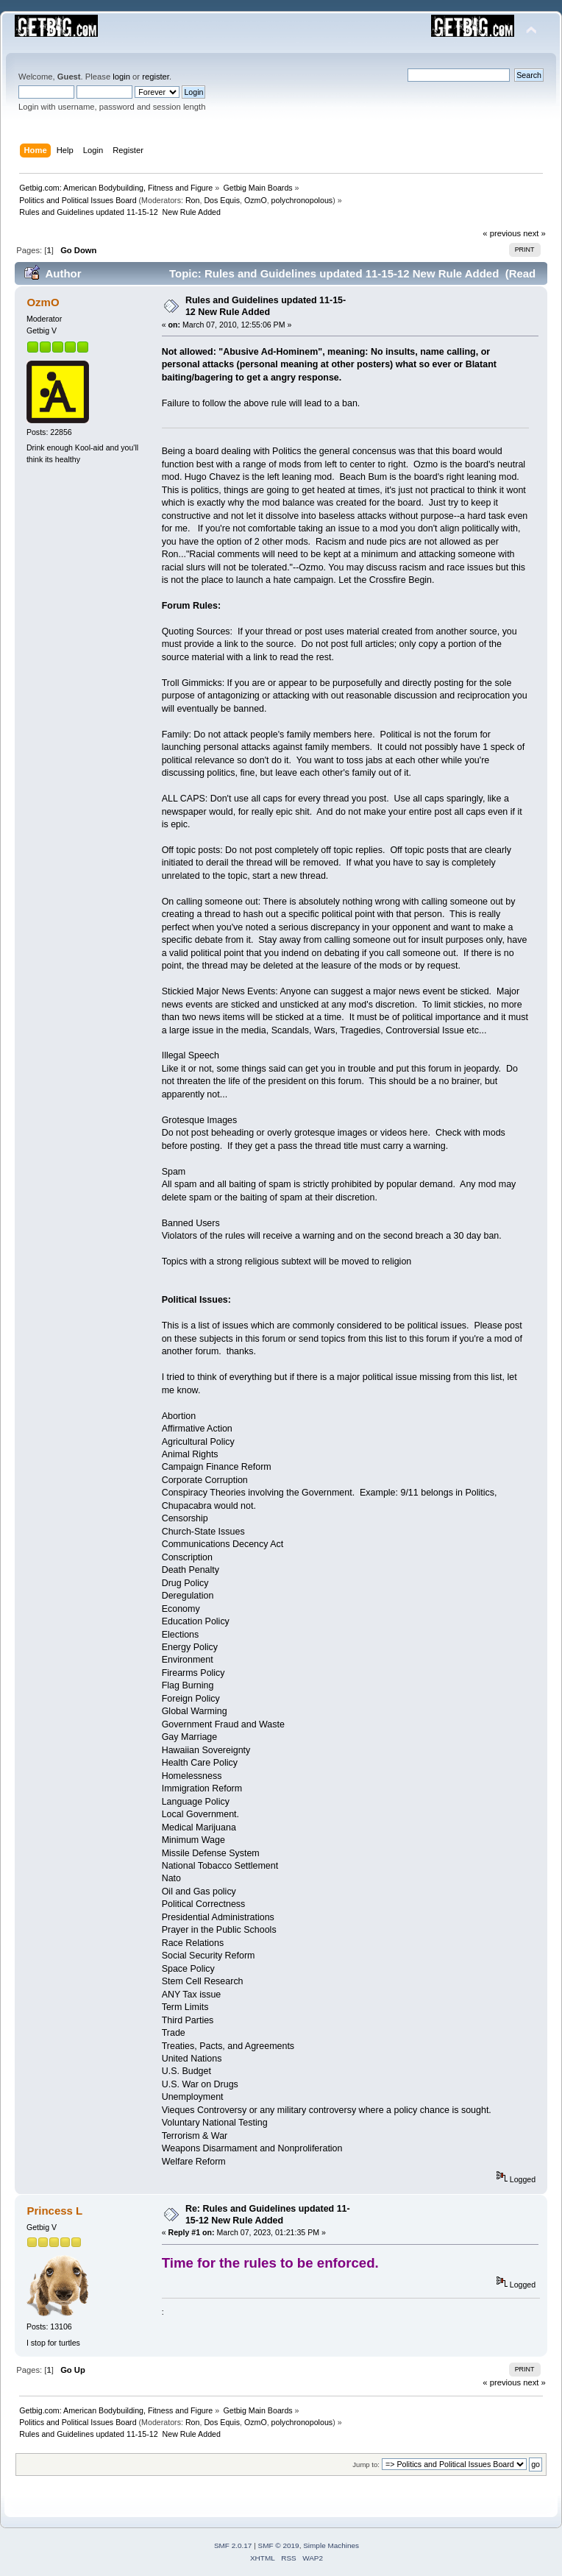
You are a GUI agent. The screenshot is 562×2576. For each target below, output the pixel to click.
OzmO (255, 200)
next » (534, 233)
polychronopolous (302, 200)
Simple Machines (331, 2545)
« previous (502, 233)
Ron (192, 200)
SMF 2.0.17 (233, 2545)
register (155, 76)
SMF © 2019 (278, 2545)
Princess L (54, 2210)
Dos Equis (222, 200)
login (121, 76)
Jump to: (366, 2464)
